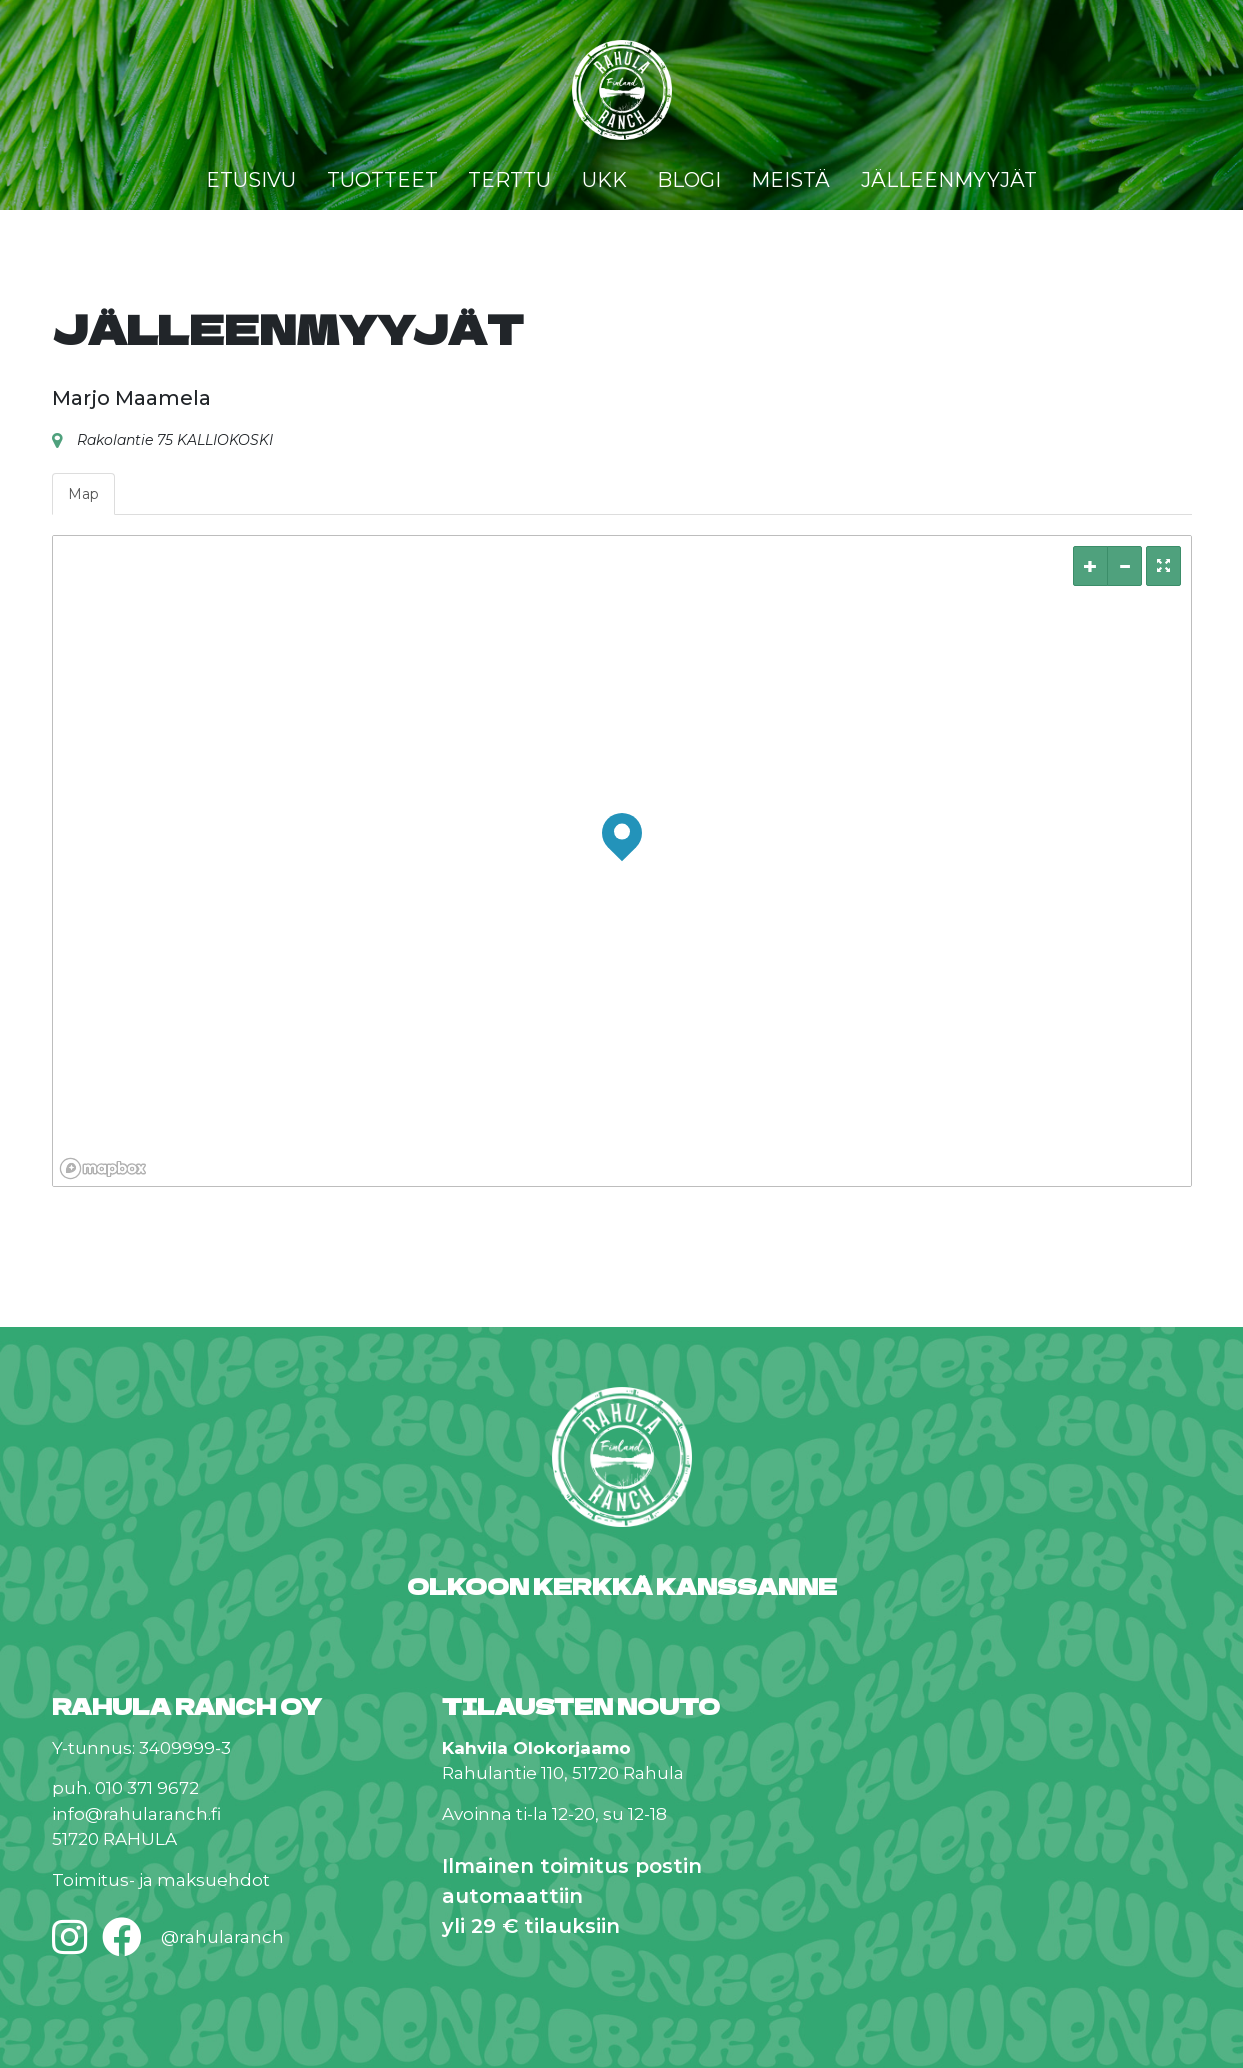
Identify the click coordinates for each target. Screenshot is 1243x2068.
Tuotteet (382, 180)
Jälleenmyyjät (949, 180)
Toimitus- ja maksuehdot (161, 1880)
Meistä (790, 180)
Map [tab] (83, 494)
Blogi (689, 180)
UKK (604, 180)
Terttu (509, 180)
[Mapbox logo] (103, 1168)
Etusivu (251, 180)
